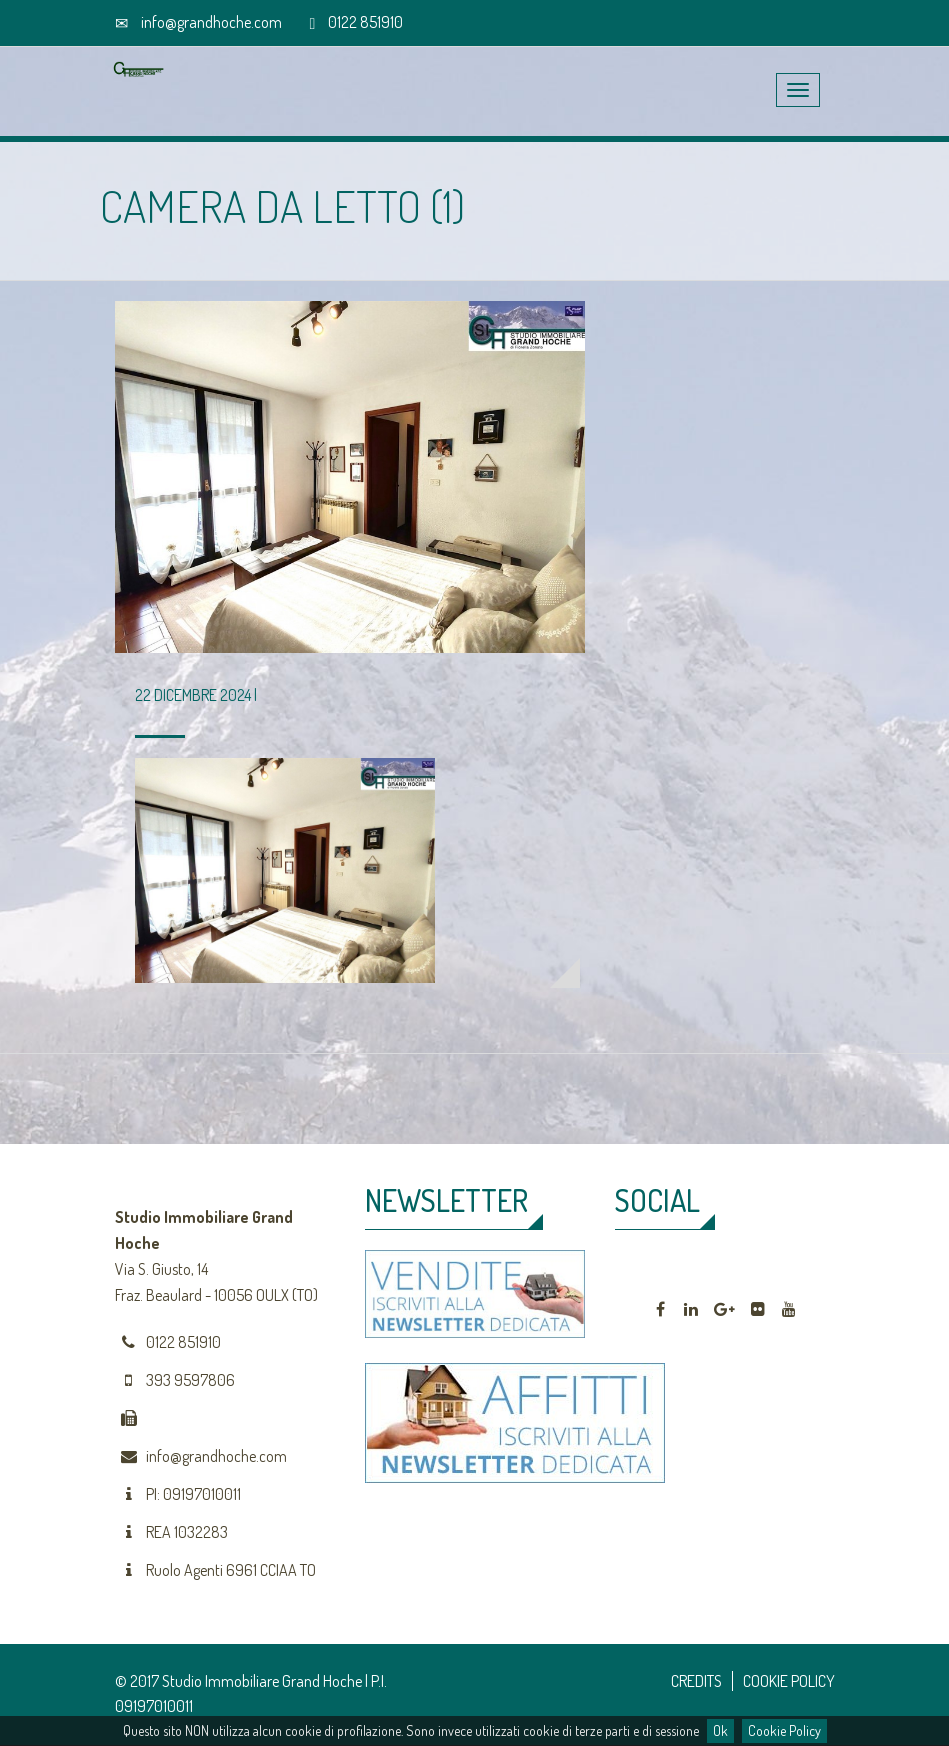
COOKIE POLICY (789, 1681)
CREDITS (696, 1681)
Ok (720, 1730)
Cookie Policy (784, 1730)
